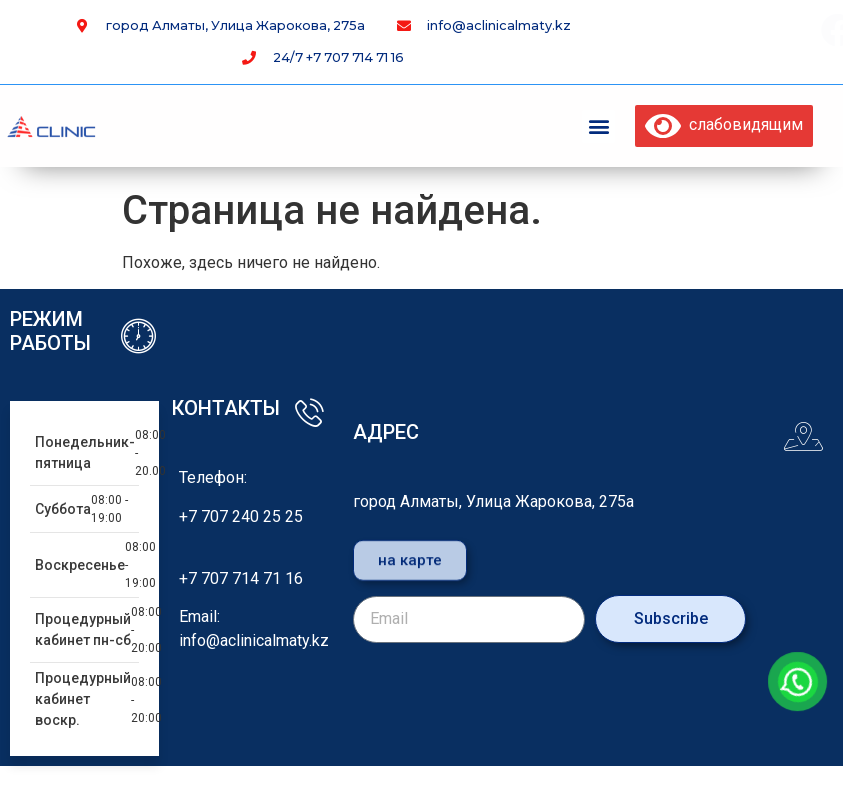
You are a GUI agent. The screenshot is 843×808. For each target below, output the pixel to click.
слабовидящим (724, 124)
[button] (598, 126)
